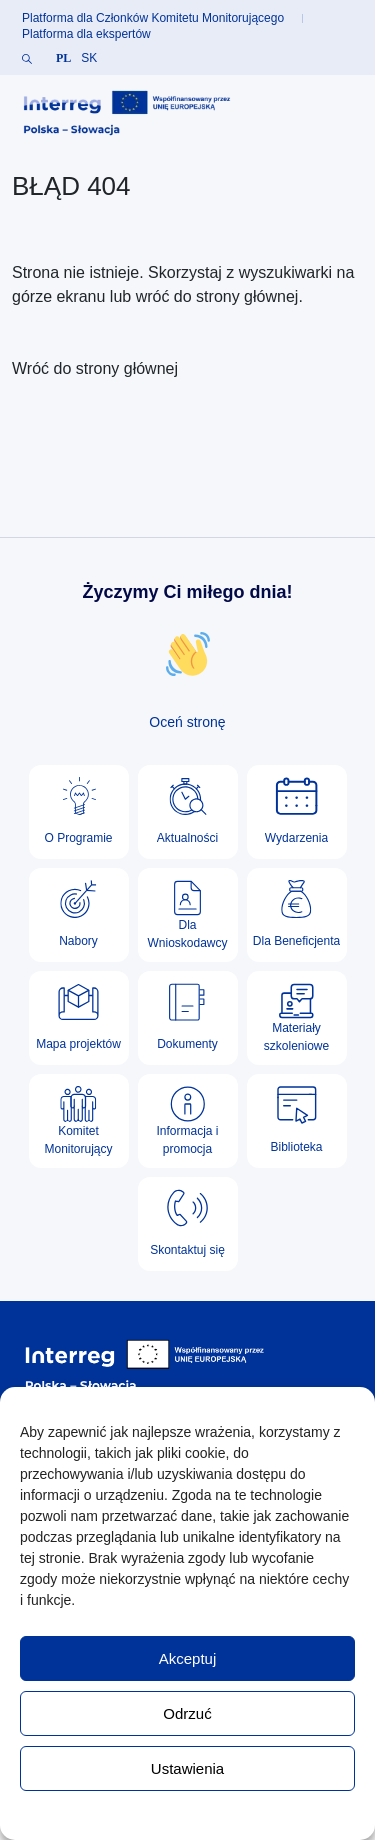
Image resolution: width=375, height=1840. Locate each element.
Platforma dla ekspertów (86, 34)
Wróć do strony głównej (95, 368)
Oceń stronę (187, 722)
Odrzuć (187, 1713)
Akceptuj (188, 1658)
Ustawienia (187, 1768)
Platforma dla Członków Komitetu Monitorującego (153, 18)
